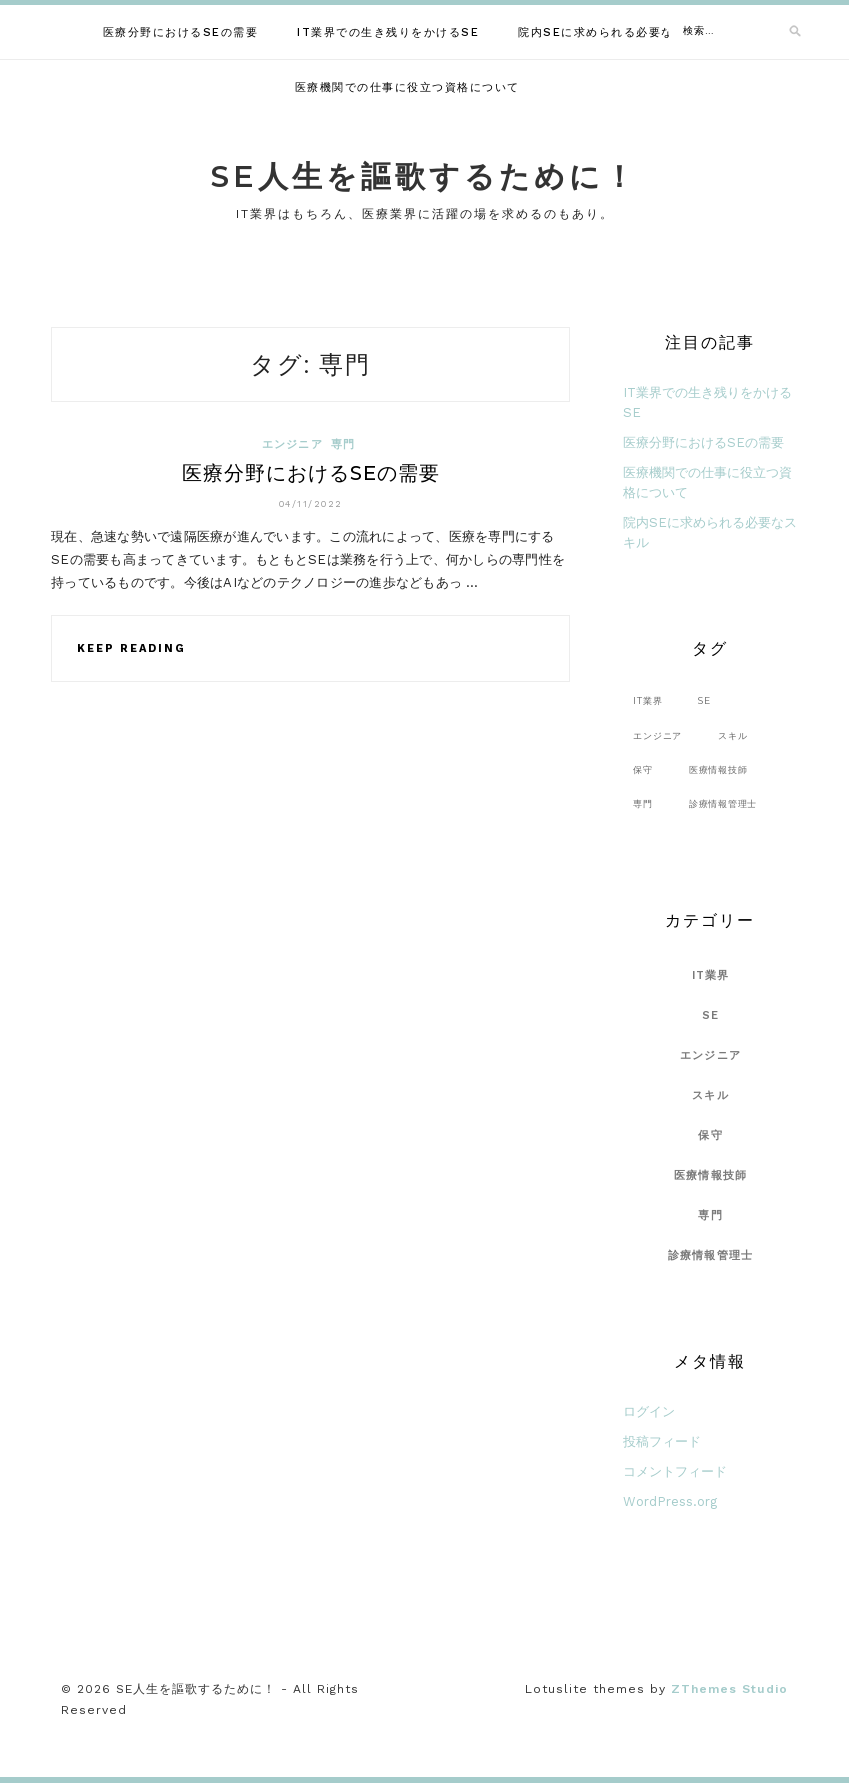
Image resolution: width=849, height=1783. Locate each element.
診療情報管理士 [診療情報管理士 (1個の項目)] (723, 803)
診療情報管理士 (711, 1255)
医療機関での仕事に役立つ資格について (407, 87)
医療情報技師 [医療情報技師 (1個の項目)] (718, 769)
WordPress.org (670, 1501)
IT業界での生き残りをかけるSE (388, 32)
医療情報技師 (711, 1175)
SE (711, 1015)
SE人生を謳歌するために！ (424, 176)
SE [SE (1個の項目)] (704, 700)
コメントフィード (675, 1471)
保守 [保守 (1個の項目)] (643, 769)
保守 (710, 1135)
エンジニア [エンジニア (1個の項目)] (657, 735)
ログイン (649, 1411)
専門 (343, 444)
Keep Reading (131, 648)
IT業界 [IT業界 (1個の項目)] (647, 700)
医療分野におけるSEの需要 (181, 32)
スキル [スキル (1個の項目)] (732, 735)
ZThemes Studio (729, 1689)
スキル (710, 1095)
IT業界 (711, 975)
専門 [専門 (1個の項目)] (643, 803)
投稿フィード (662, 1441)
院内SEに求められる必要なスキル (614, 32)
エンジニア (292, 444)
